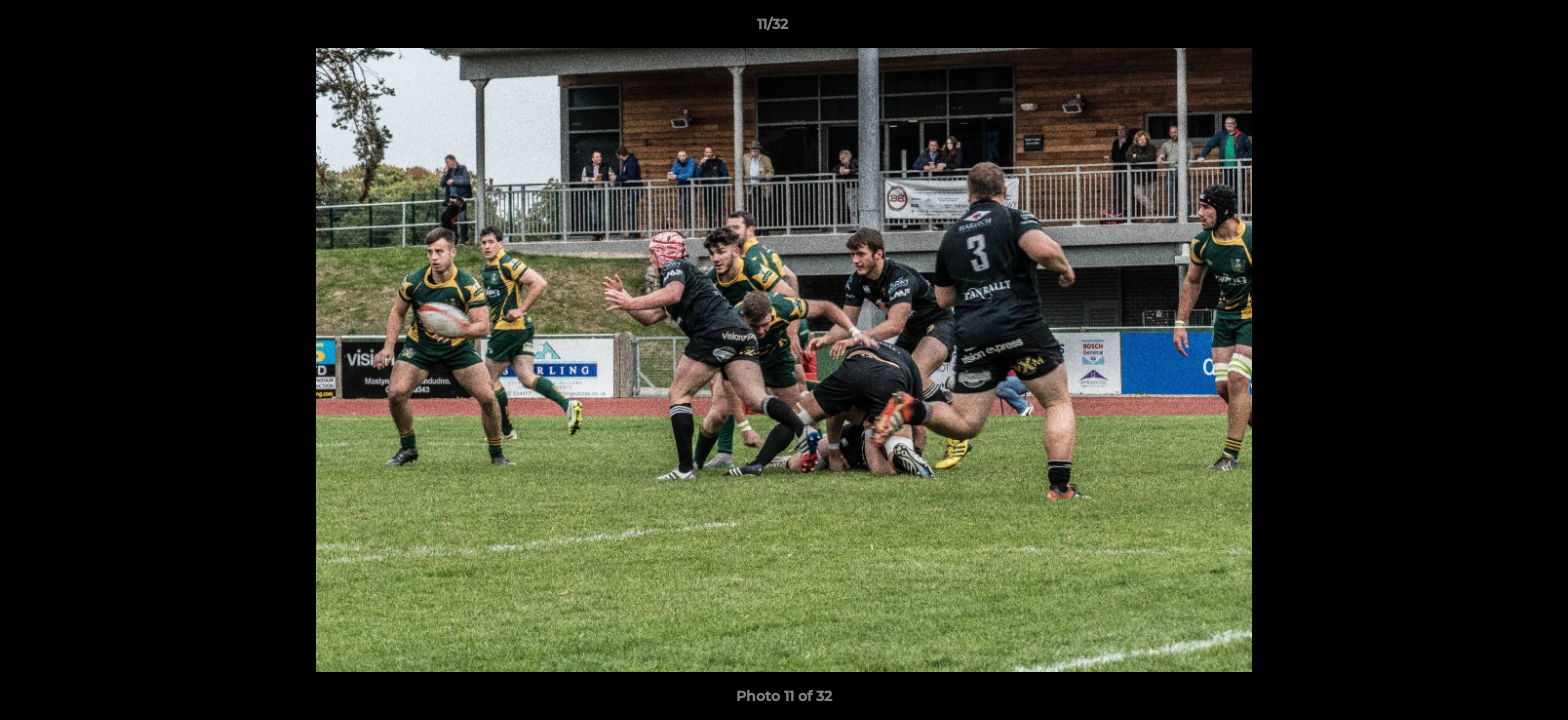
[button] (1484, 29)
